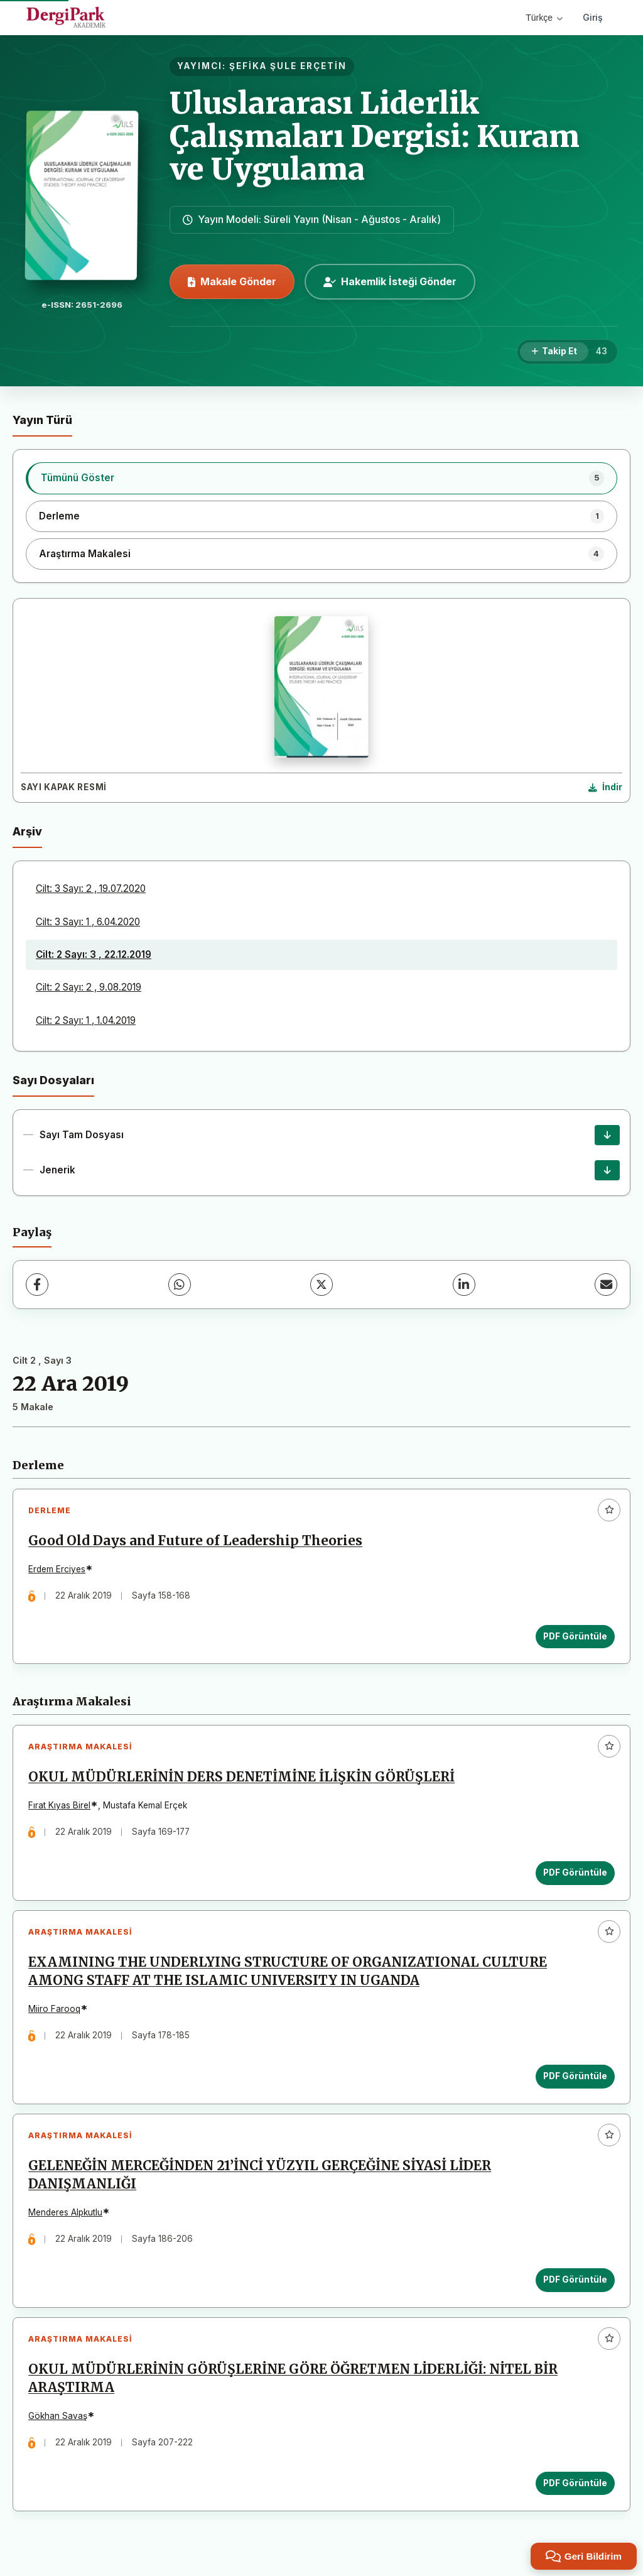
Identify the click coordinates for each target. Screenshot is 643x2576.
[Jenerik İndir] (607, 1170)
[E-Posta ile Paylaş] (606, 1284)
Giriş (593, 17)
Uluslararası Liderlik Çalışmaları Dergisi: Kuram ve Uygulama (375, 136)
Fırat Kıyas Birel (60, 1807)
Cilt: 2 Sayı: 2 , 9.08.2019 (88, 987)
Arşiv (27, 831)
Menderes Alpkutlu (66, 2216)
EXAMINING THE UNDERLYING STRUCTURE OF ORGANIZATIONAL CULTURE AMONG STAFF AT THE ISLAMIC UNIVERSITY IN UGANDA (288, 1974)
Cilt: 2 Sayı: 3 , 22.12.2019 (93, 954)
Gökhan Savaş (58, 2421)
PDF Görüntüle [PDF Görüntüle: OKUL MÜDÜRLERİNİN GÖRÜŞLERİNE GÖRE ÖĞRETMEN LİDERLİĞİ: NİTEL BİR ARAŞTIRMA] (575, 2487)
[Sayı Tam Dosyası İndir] (607, 1135)
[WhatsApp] (179, 1284)
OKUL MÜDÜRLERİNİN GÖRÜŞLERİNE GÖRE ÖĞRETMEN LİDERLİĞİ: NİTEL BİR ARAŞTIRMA (293, 2383)
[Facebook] (37, 1284)
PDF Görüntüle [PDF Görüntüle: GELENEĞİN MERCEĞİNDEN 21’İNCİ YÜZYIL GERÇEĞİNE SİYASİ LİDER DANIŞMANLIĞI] (575, 2283)
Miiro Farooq (55, 2012)
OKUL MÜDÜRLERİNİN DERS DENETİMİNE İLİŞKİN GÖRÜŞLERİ (242, 1779)
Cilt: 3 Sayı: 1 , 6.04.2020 (88, 922)
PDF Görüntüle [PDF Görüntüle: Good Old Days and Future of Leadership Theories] (575, 1636)
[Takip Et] (554, 351)
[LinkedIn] (464, 1284)
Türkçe (544, 18)
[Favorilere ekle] (609, 1510)
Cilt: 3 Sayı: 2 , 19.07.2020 (91, 888)
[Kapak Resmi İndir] (605, 788)
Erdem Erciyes (57, 1570)
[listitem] (321, 478)
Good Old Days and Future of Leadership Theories (196, 1541)
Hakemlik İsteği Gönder (390, 281)
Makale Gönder (232, 281)
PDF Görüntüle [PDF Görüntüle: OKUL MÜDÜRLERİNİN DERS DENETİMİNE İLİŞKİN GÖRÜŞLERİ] (575, 1874)
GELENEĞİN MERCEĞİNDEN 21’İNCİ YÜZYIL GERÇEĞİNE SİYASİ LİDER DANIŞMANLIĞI (260, 2178)
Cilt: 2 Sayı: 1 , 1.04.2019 (86, 1020)
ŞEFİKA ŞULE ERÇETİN (288, 66)
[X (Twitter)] (321, 1284)
